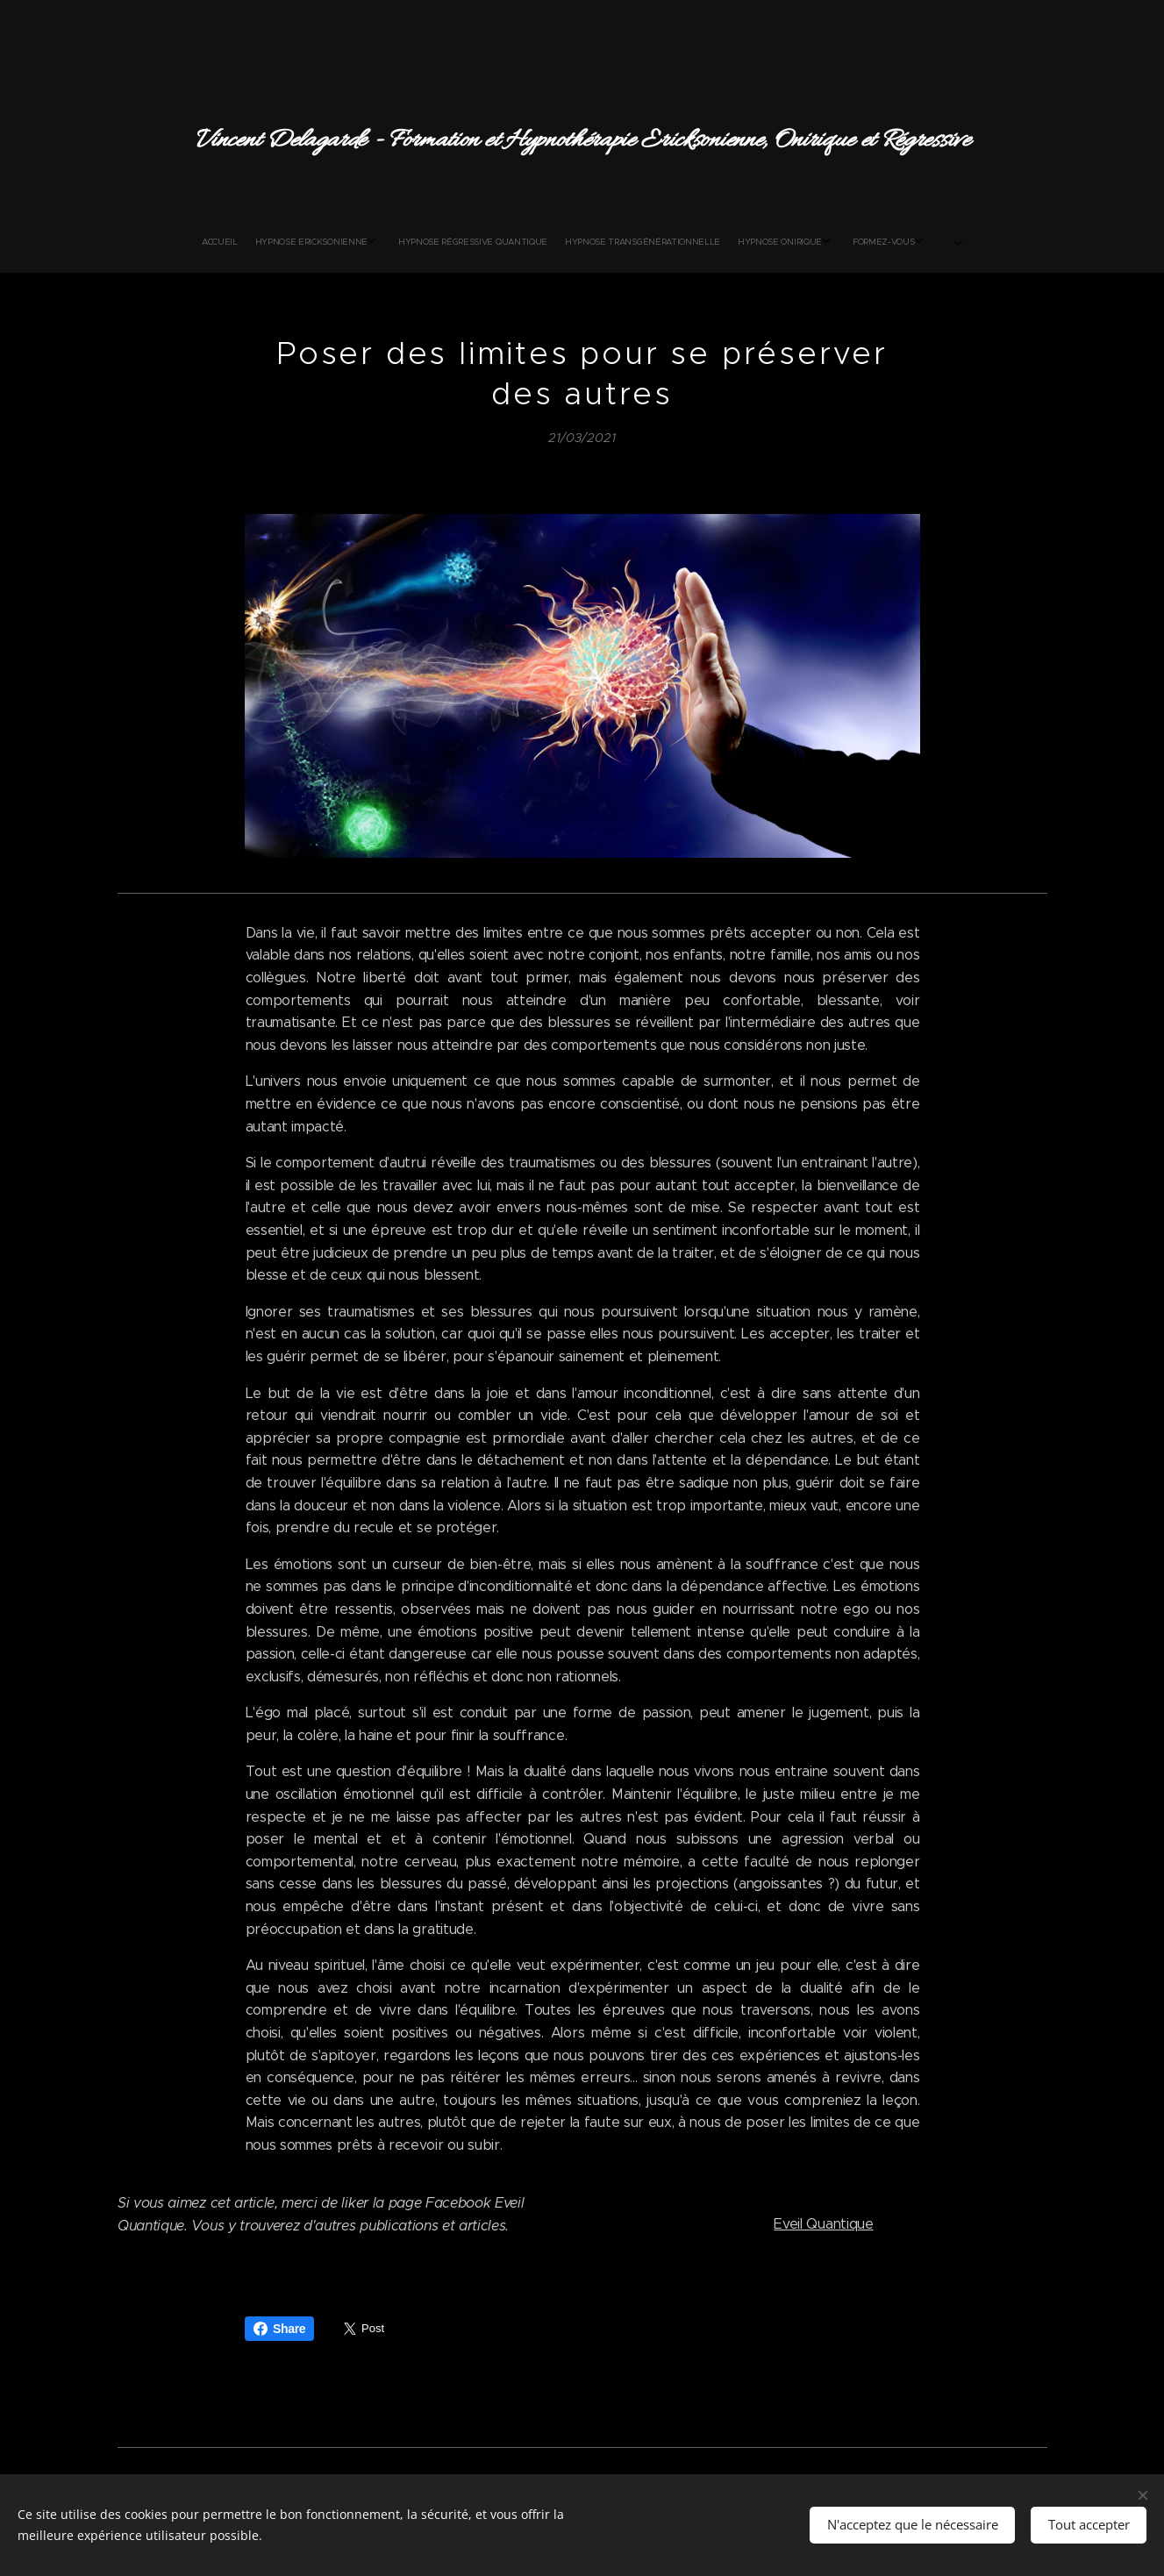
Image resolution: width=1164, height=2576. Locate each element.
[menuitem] (450, 242)
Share (279, 2329)
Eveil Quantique (823, 2223)
